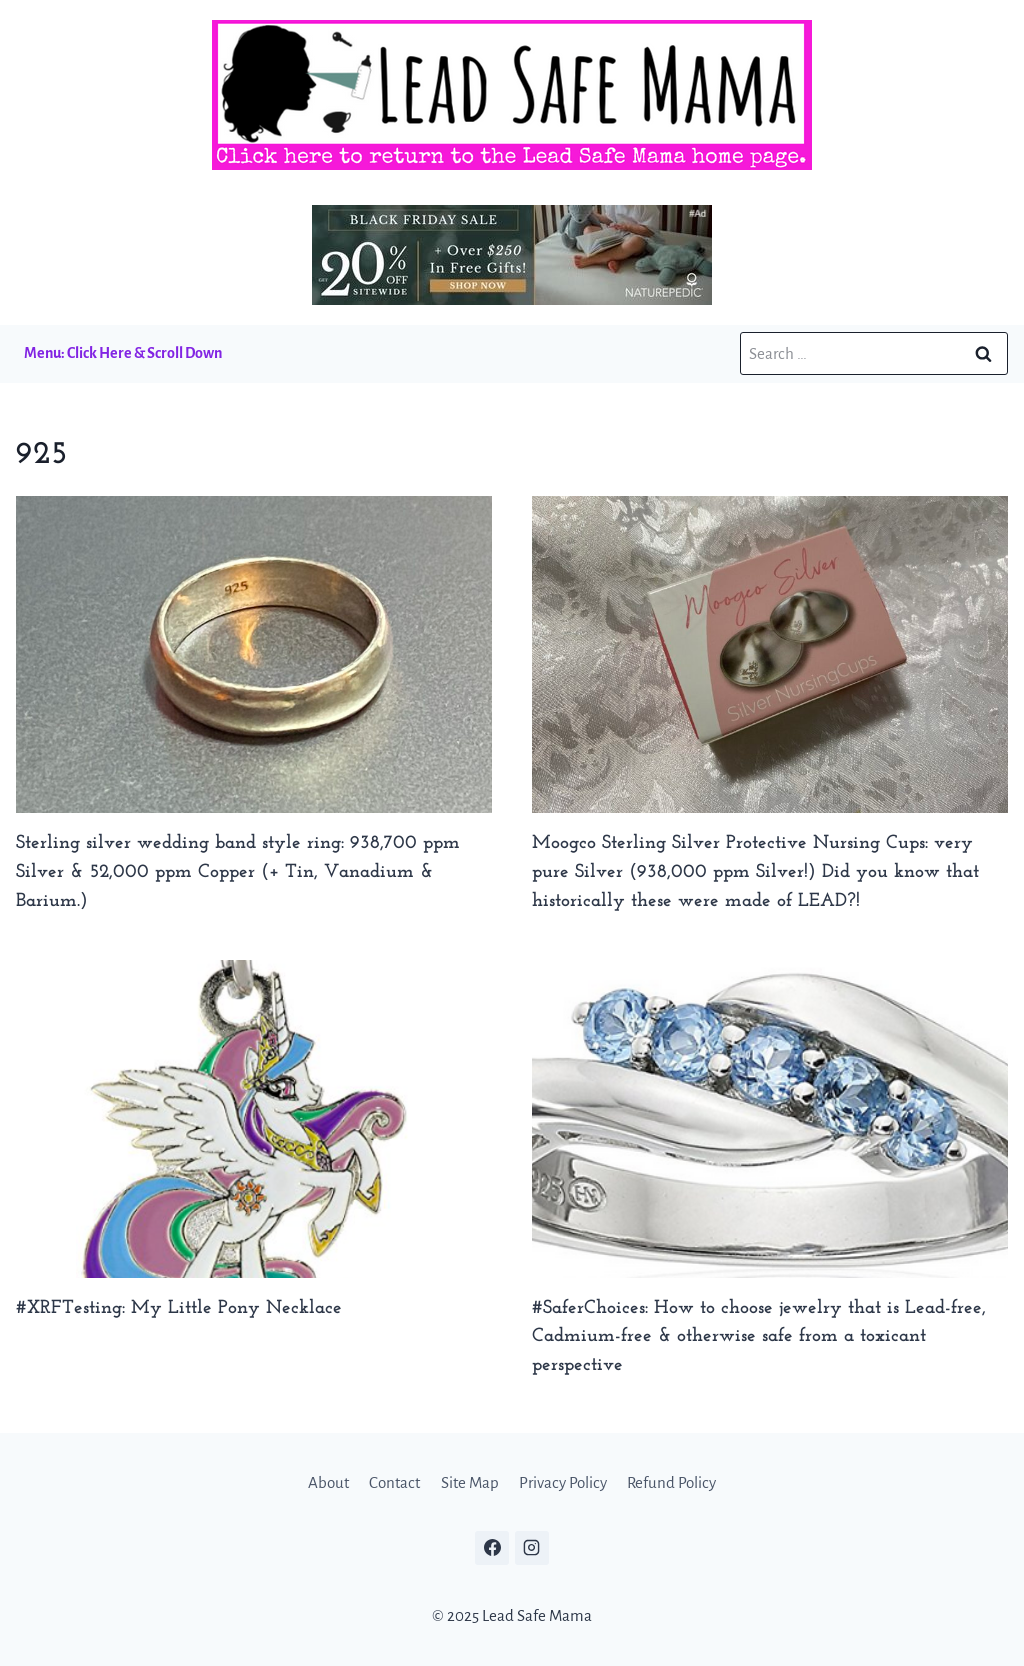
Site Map (470, 1482)
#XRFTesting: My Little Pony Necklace (179, 1308)
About (328, 1482)
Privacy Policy (563, 1482)
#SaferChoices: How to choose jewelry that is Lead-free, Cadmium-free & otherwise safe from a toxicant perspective (759, 1337)
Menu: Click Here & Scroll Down (123, 353)
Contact (394, 1482)
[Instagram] (532, 1548)
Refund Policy (671, 1482)
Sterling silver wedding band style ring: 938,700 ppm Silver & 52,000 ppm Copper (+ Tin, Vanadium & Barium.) (238, 872)
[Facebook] (492, 1548)
